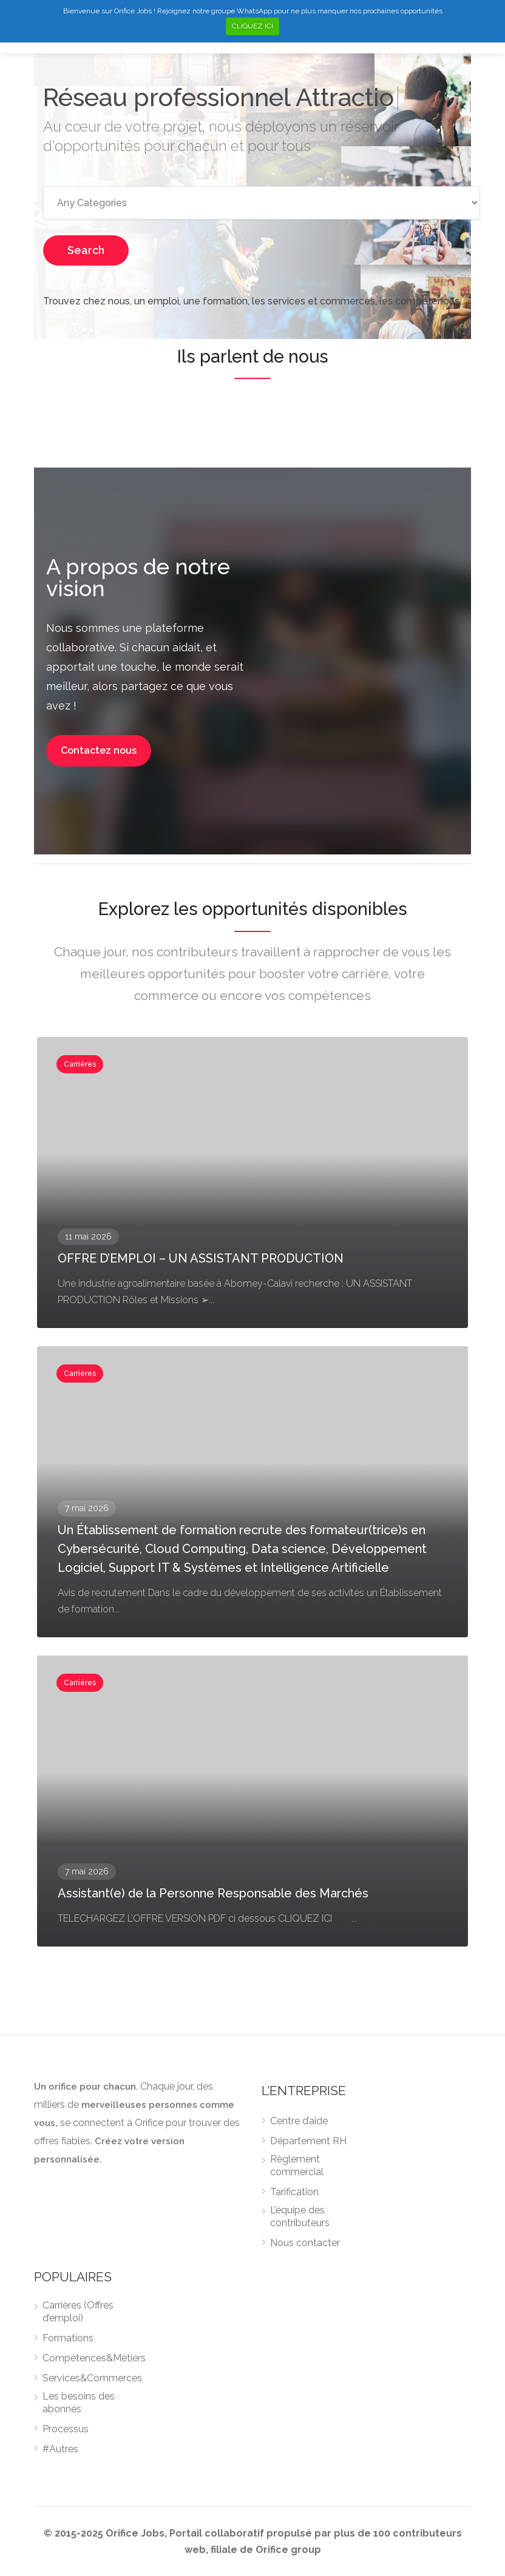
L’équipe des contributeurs (300, 2216)
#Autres (60, 2449)
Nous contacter (305, 2243)
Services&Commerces (92, 2378)
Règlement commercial (297, 2165)
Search (85, 250)
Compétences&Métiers (94, 2358)
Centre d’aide (299, 2121)
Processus (65, 2429)
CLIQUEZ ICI (252, 26)
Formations (67, 2338)
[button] (98, 750)
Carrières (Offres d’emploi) (78, 2311)
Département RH (308, 2141)
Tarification (294, 2192)
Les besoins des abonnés (78, 2402)
